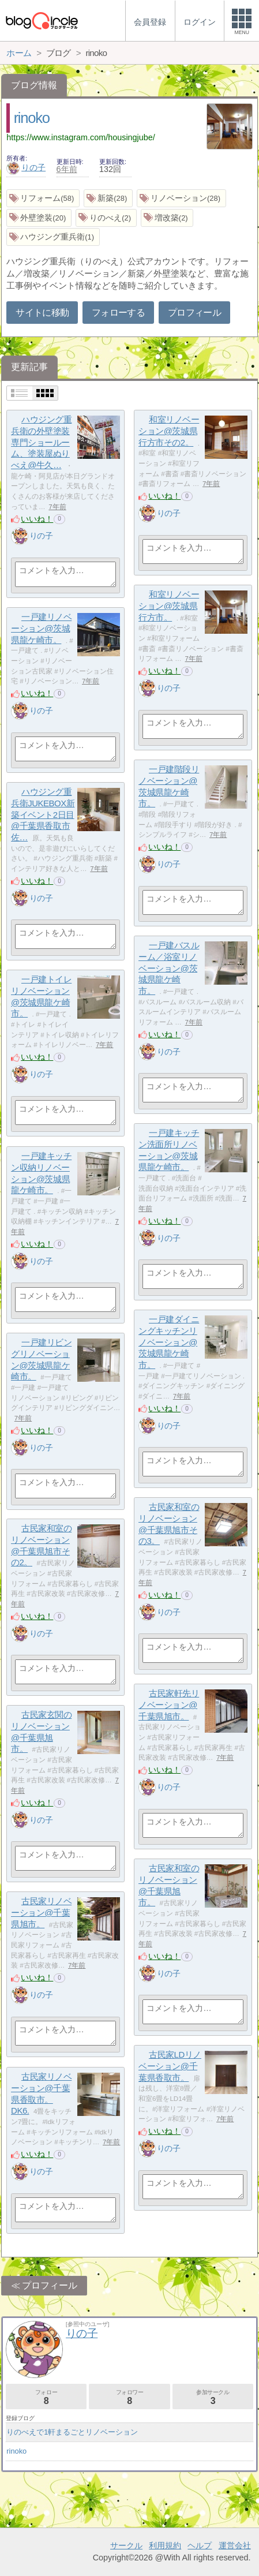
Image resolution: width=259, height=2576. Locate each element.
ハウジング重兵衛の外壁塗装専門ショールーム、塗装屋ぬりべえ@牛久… (41, 442)
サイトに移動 (42, 312)
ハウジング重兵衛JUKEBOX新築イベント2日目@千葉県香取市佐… (42, 814)
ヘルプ (199, 2545)
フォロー (46, 2397)
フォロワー (129, 2397)
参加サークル (212, 2397)
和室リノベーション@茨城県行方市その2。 (168, 430)
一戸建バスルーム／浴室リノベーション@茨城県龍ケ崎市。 (168, 968)
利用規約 (165, 2545)
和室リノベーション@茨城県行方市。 (168, 605)
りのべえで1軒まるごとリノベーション (72, 2432)
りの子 (26, 167)
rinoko (32, 118)
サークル (126, 2545)
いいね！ (37, 519)
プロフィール (194, 312)
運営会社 (235, 2545)
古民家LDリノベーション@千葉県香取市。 (169, 2066)
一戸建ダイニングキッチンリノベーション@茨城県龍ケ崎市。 (168, 1342)
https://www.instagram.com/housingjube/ (80, 137)
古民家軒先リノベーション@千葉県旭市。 (168, 1704)
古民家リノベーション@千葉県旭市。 (41, 1912)
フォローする (118, 312)
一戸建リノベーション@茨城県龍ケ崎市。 (41, 628)
